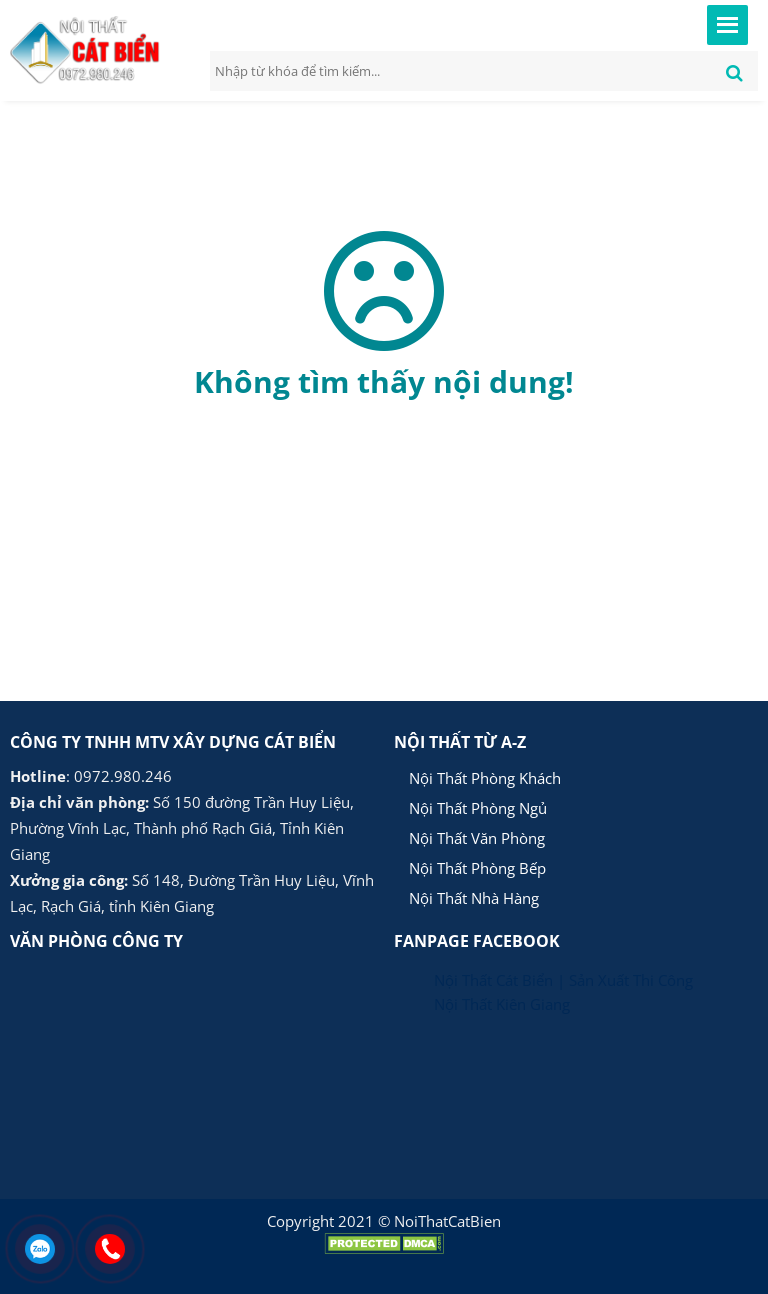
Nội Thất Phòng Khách (485, 778)
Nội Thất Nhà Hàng (474, 898)
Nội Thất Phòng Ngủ (478, 808)
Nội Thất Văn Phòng (477, 838)
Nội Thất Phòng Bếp (477, 868)
